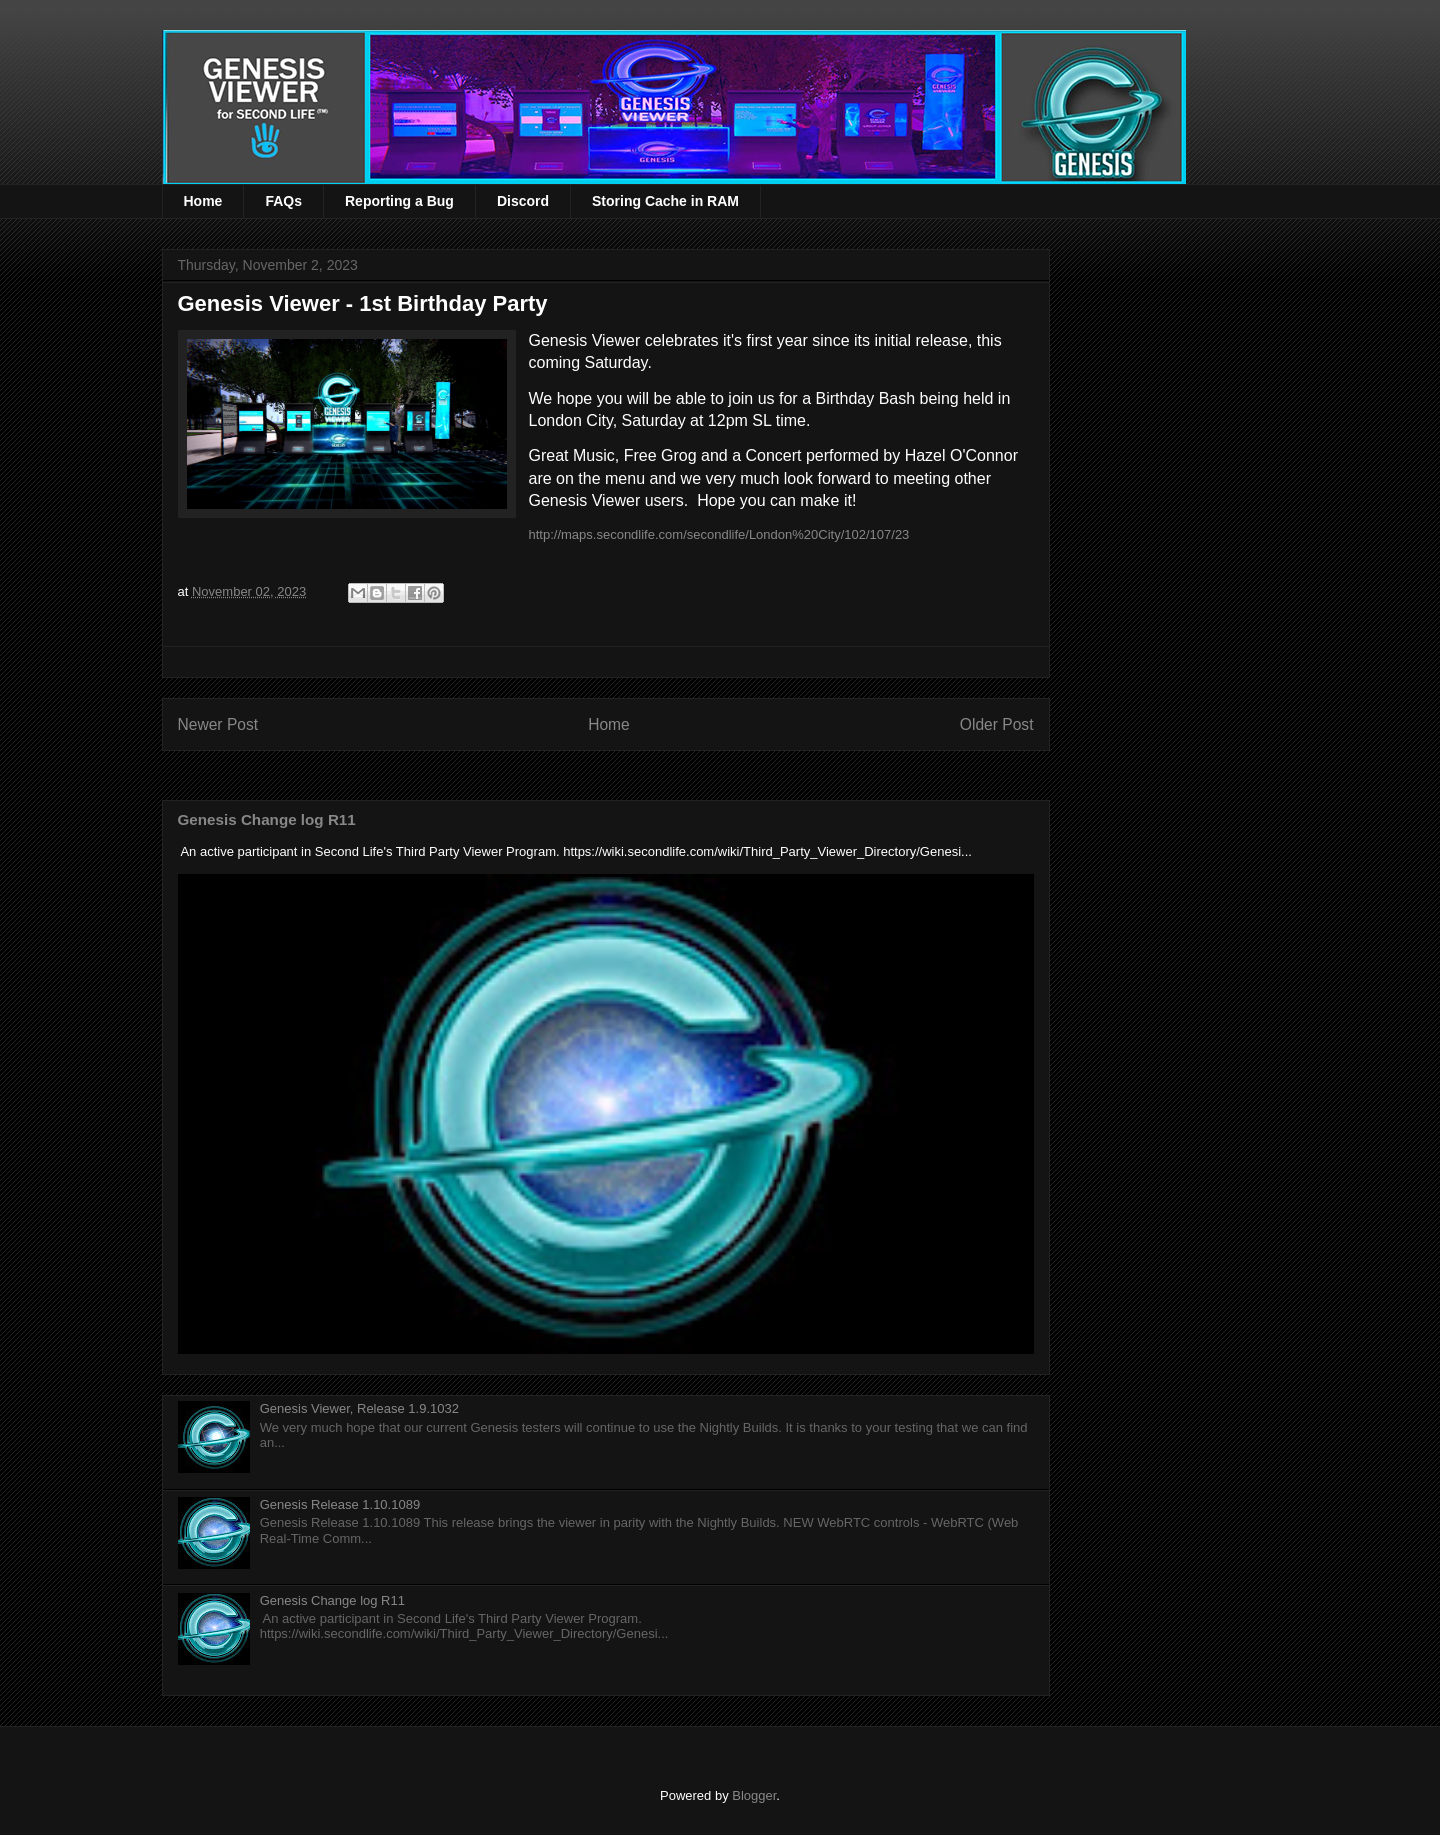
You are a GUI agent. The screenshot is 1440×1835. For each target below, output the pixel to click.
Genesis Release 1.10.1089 (340, 1504)
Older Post (997, 724)
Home (203, 201)
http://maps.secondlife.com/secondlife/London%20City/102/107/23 (719, 534)
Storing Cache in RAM (665, 201)
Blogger (754, 1795)
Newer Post (218, 724)
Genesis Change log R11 (267, 819)
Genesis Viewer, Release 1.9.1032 (359, 1408)
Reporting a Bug (399, 201)
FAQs (283, 201)
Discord (523, 201)
